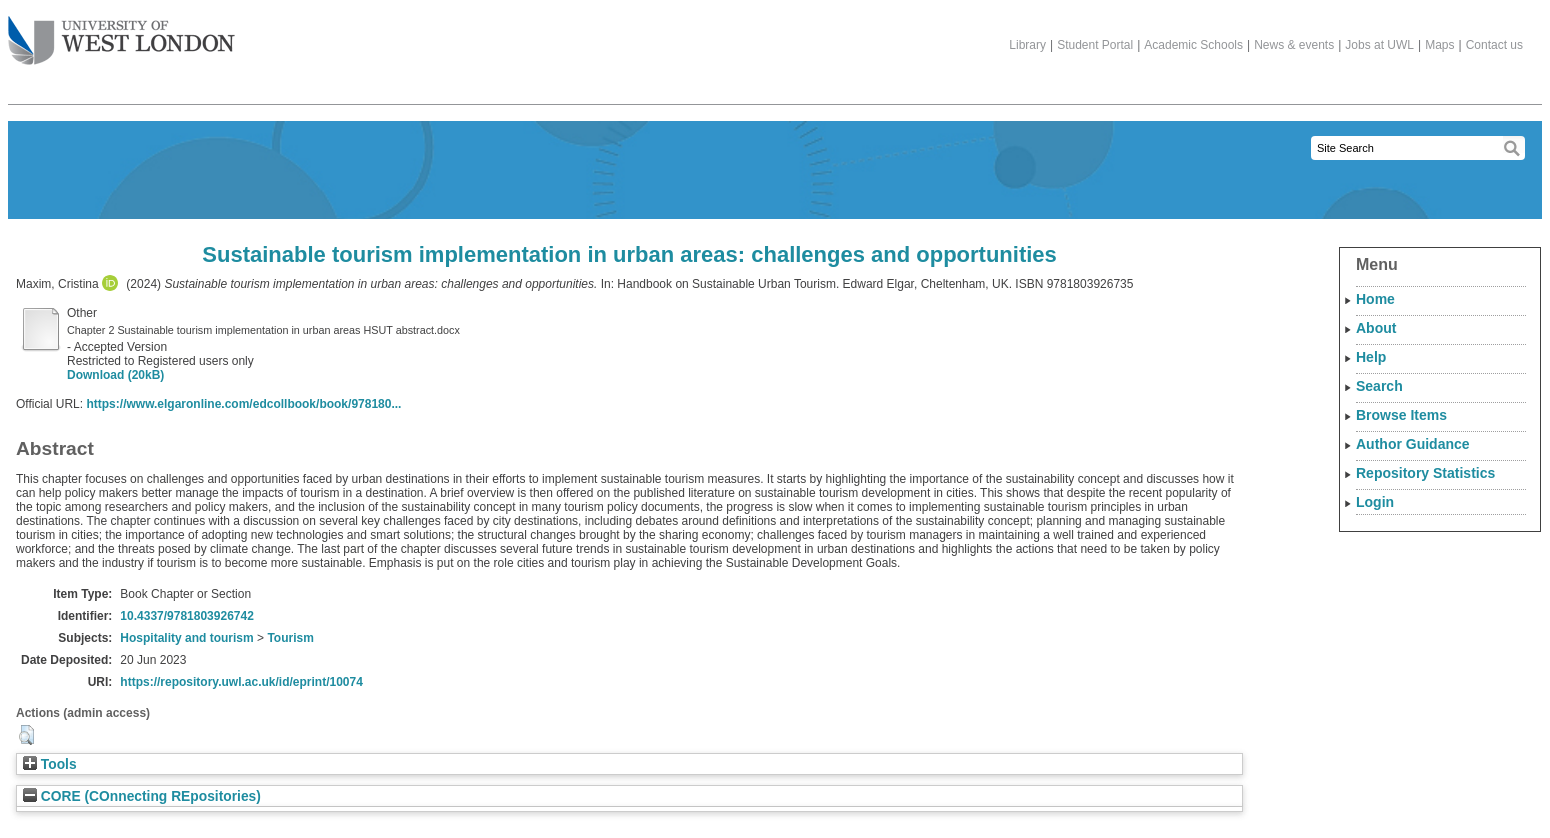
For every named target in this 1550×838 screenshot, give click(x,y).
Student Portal (1095, 45)
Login (1375, 502)
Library (1027, 45)
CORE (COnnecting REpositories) (142, 796)
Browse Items (1401, 415)
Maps (1439, 45)
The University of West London (121, 33)
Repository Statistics (1425, 473)
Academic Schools (1193, 45)
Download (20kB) (115, 375)
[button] (26, 735)
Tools (50, 764)
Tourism (290, 638)
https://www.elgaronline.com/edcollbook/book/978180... (243, 404)
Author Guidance (1413, 444)
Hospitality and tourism (186, 638)
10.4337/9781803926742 (186, 616)
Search (1379, 386)
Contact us (1494, 45)
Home (1375, 299)
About (1376, 328)
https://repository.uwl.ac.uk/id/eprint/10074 (241, 682)
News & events (1294, 45)
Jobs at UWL (1379, 45)
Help (1371, 357)
